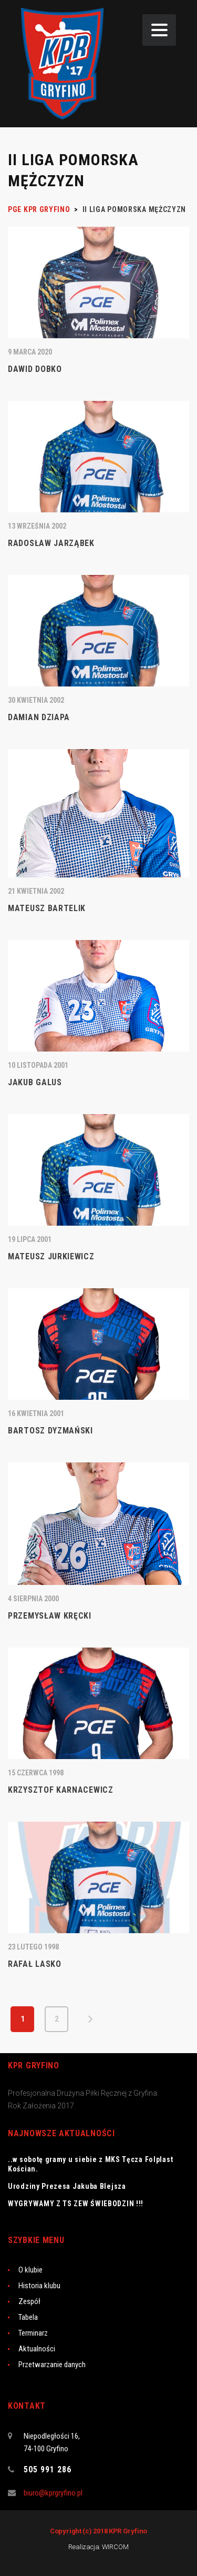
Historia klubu (39, 2285)
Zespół (29, 2301)
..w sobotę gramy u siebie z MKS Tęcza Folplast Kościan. (90, 2164)
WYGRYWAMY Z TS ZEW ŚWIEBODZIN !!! (75, 2203)
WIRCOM (115, 2547)
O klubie (30, 2270)
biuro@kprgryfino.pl (53, 2493)
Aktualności (36, 2348)
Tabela (28, 2317)
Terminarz (33, 2333)
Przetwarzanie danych (52, 2364)
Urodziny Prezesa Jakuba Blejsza (67, 2186)
